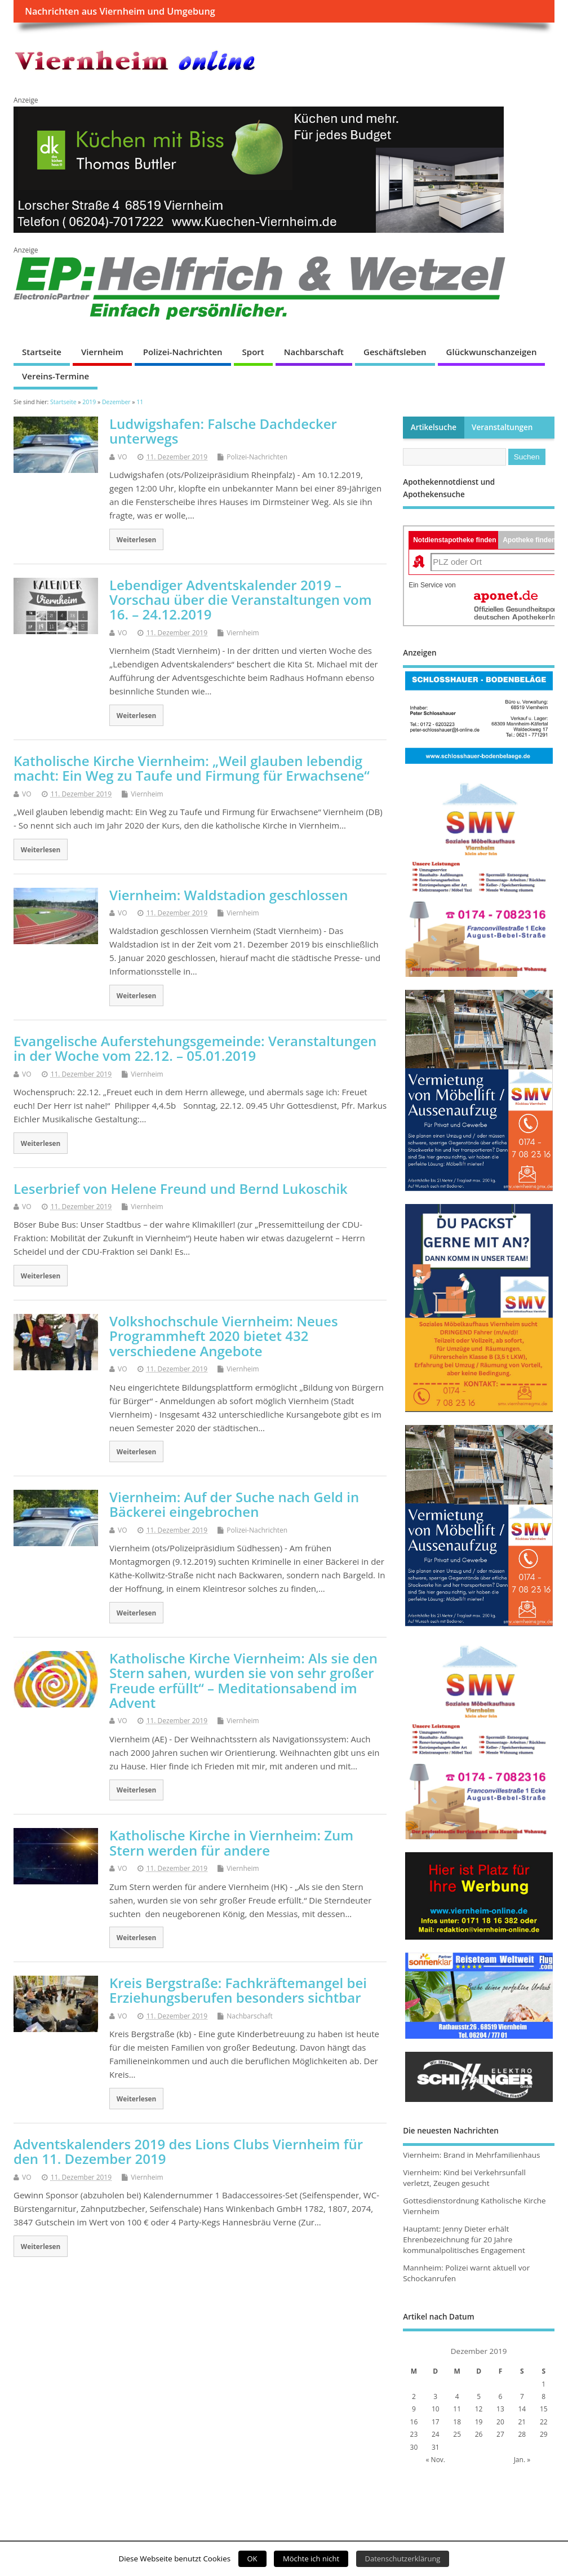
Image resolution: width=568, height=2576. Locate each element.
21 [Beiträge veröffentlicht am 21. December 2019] (522, 2422)
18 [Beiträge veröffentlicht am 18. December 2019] (457, 2422)
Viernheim (102, 351)
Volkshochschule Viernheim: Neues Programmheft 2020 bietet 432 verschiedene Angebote (223, 1336)
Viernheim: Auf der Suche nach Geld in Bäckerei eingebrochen (234, 1504)
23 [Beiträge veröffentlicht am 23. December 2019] (414, 2434)
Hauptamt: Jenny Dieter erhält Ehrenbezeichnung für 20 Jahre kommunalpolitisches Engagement (464, 2239)
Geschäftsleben (395, 351)
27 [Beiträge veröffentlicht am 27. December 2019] (500, 2434)
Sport (253, 351)
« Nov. (435, 2459)
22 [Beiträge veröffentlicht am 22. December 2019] (544, 2422)
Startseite (41, 351)
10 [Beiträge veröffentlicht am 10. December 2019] (436, 2409)
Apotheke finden (529, 540)
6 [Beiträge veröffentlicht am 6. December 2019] (501, 2396)
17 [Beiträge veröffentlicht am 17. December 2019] (436, 2422)
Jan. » (522, 2459)
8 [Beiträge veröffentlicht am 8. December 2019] (543, 2396)
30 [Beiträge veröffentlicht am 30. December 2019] (414, 2447)
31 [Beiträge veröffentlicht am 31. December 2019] (436, 2447)
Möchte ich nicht (311, 2558)
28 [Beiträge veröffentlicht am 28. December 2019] (522, 2434)
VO (122, 457)
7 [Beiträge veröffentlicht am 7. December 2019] (522, 2396)
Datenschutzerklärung (403, 2558)
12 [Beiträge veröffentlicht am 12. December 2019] (479, 2409)
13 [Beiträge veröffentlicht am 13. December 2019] (500, 2409)
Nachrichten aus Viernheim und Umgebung (120, 11)
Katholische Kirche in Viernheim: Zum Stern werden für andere (231, 1842)
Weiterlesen (137, 539)
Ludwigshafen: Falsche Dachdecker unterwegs (223, 431)
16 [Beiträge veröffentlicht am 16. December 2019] (414, 2422)
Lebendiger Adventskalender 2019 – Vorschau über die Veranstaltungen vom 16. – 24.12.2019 (240, 600)
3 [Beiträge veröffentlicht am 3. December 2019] (435, 2396)
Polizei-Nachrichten (183, 351)
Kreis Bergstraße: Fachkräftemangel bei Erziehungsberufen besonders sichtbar (238, 1990)
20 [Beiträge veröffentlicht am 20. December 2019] (500, 2422)
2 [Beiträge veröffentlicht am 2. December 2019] (414, 2396)
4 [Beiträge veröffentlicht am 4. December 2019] (457, 2396)
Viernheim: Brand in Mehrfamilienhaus (471, 2155)
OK (252, 2558)
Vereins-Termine (55, 376)
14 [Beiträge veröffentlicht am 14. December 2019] (522, 2409)
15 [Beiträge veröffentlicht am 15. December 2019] (544, 2409)
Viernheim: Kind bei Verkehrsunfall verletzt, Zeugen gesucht (464, 2177)
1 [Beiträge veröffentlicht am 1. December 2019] (543, 2384)
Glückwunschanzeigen (491, 351)
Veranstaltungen (502, 427)
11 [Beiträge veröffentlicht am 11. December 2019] (457, 2409)
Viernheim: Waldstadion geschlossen (228, 895)
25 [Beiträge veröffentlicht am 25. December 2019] (457, 2434)
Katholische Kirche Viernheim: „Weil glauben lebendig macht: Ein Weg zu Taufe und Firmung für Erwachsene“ (192, 768)
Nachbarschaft (314, 351)
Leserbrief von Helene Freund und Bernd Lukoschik (181, 1188)
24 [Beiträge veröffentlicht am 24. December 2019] (436, 2434)
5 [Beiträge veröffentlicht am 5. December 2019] (479, 2396)
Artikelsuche (433, 427)
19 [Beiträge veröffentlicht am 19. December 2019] (479, 2422)
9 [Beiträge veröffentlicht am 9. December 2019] (414, 2409)
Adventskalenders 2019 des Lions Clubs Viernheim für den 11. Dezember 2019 (188, 2151)
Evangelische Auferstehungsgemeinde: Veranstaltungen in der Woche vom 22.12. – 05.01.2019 (195, 1048)
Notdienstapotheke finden (454, 540)
